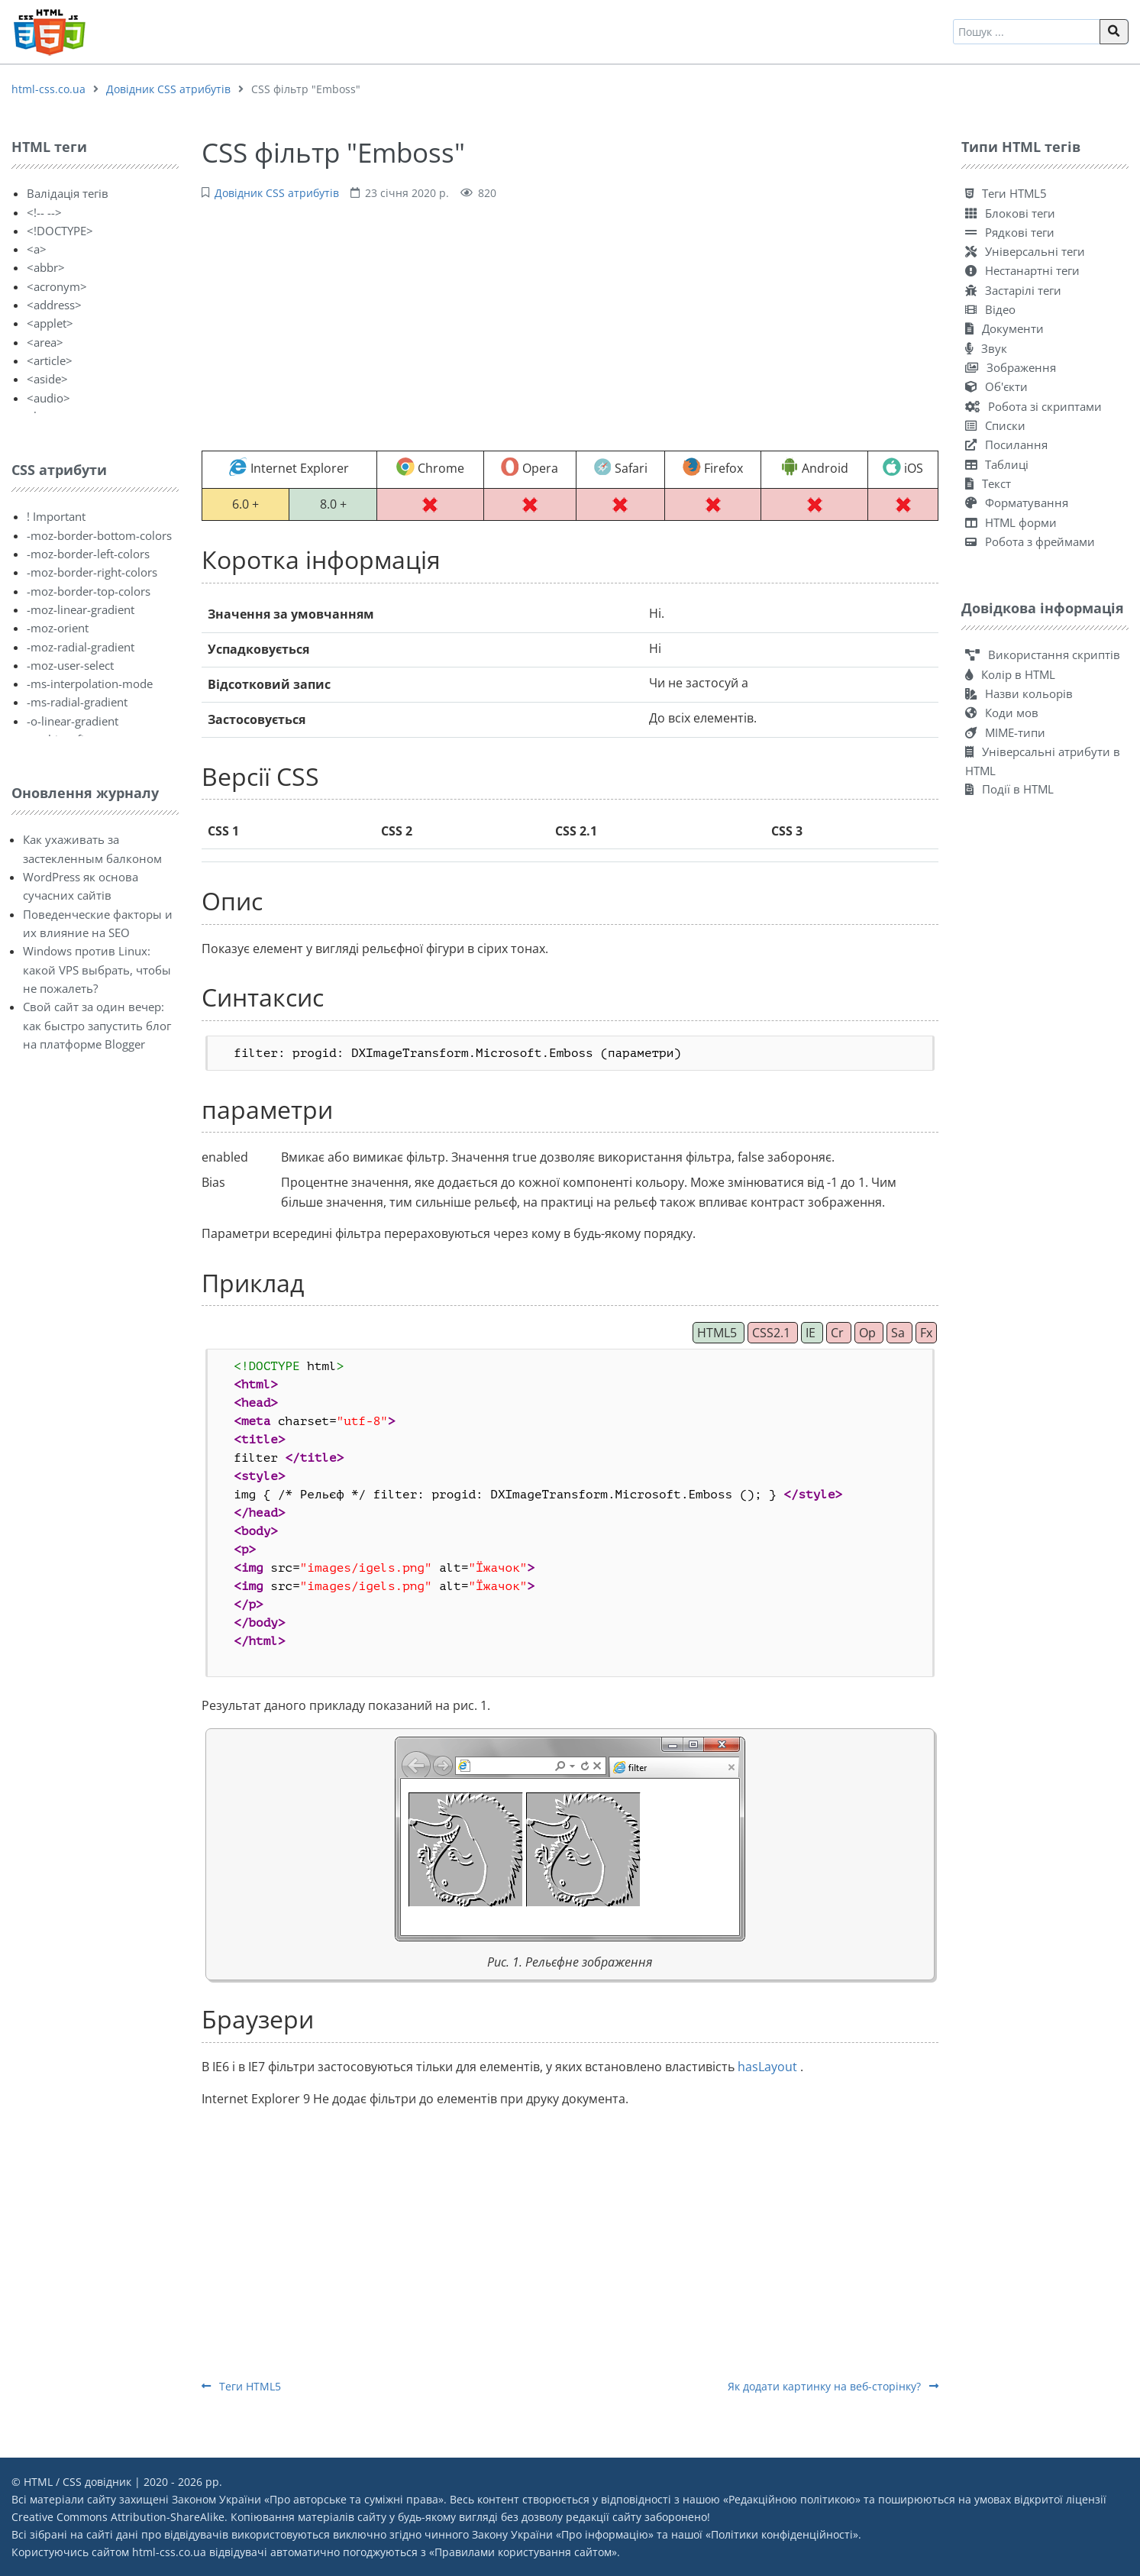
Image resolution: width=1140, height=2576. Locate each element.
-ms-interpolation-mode (90, 683)
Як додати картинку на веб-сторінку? (833, 2386)
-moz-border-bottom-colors (99, 535)
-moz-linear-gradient (80, 609)
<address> (54, 304)
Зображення (1010, 367)
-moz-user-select (70, 665)
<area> (45, 342)
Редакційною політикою (791, 2499)
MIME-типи (1005, 732)
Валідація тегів (67, 193)
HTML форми (1011, 522)
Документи (1004, 328)
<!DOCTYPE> (60, 230)
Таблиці (997, 464)
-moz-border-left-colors (88, 553)
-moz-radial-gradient (80, 647)
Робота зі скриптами (1033, 406)
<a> (37, 249)
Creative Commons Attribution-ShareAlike (117, 2517)
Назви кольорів (1019, 693)
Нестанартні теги (1022, 270)
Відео (990, 309)
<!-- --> (44, 212)
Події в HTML (1009, 789)
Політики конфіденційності (782, 2534)
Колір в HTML (1010, 674)
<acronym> (57, 286)
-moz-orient (58, 627)
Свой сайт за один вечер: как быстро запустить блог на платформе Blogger (97, 1025)
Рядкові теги (1009, 232)
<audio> (48, 398)
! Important (56, 516)
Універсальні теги (1025, 251)
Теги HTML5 (241, 2386)
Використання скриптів (1042, 654)
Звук (986, 348)
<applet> (50, 323)
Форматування (1016, 502)
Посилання (1006, 444)
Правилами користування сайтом (523, 2552)
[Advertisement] (570, 324)
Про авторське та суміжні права (354, 2499)
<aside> (47, 378)
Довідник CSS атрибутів (168, 89)
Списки (995, 425)
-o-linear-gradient (72, 721)
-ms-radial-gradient (77, 701)
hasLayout (769, 2066)
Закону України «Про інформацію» (563, 2534)
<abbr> (46, 267)
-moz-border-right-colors (92, 572)
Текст (988, 483)
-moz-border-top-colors (88, 591)
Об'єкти (996, 386)
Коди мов (1001, 712)
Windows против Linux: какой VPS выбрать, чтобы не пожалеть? (97, 969)
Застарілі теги (1013, 290)
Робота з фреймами (1030, 541)
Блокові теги (1010, 213)
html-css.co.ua (48, 89)
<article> (50, 360)
